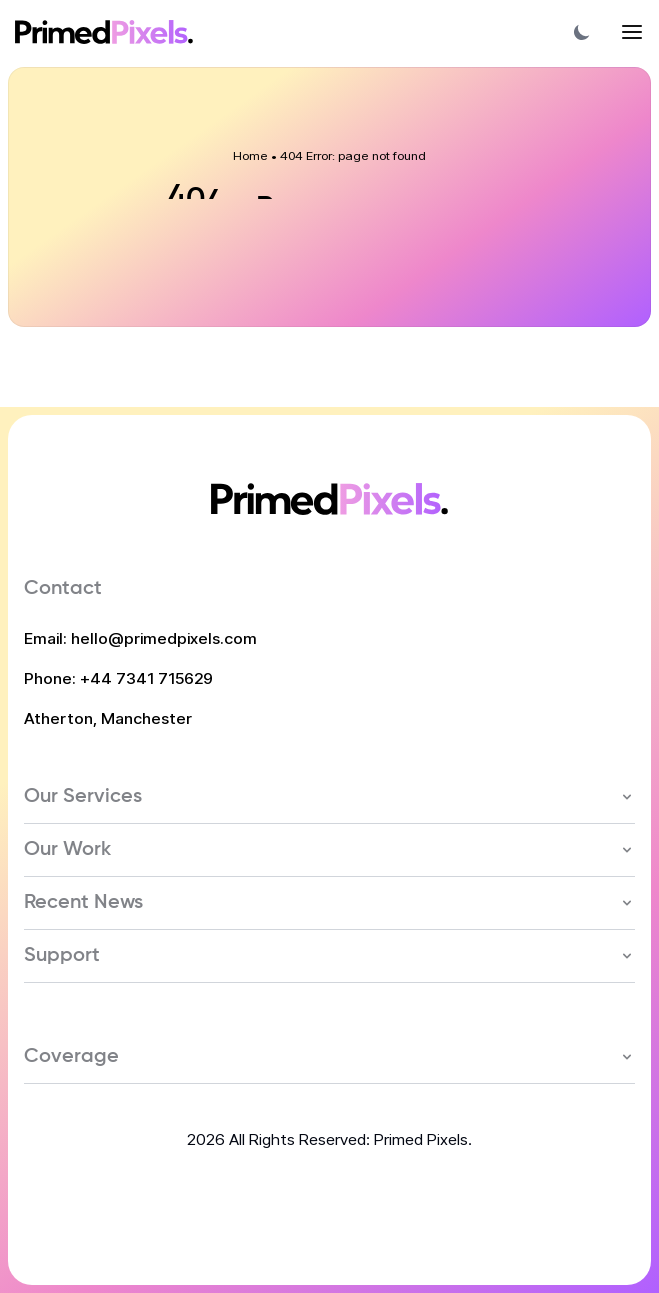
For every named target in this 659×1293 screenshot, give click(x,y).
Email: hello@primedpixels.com (140, 638)
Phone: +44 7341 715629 (118, 678)
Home (250, 155)
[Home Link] (104, 32)
